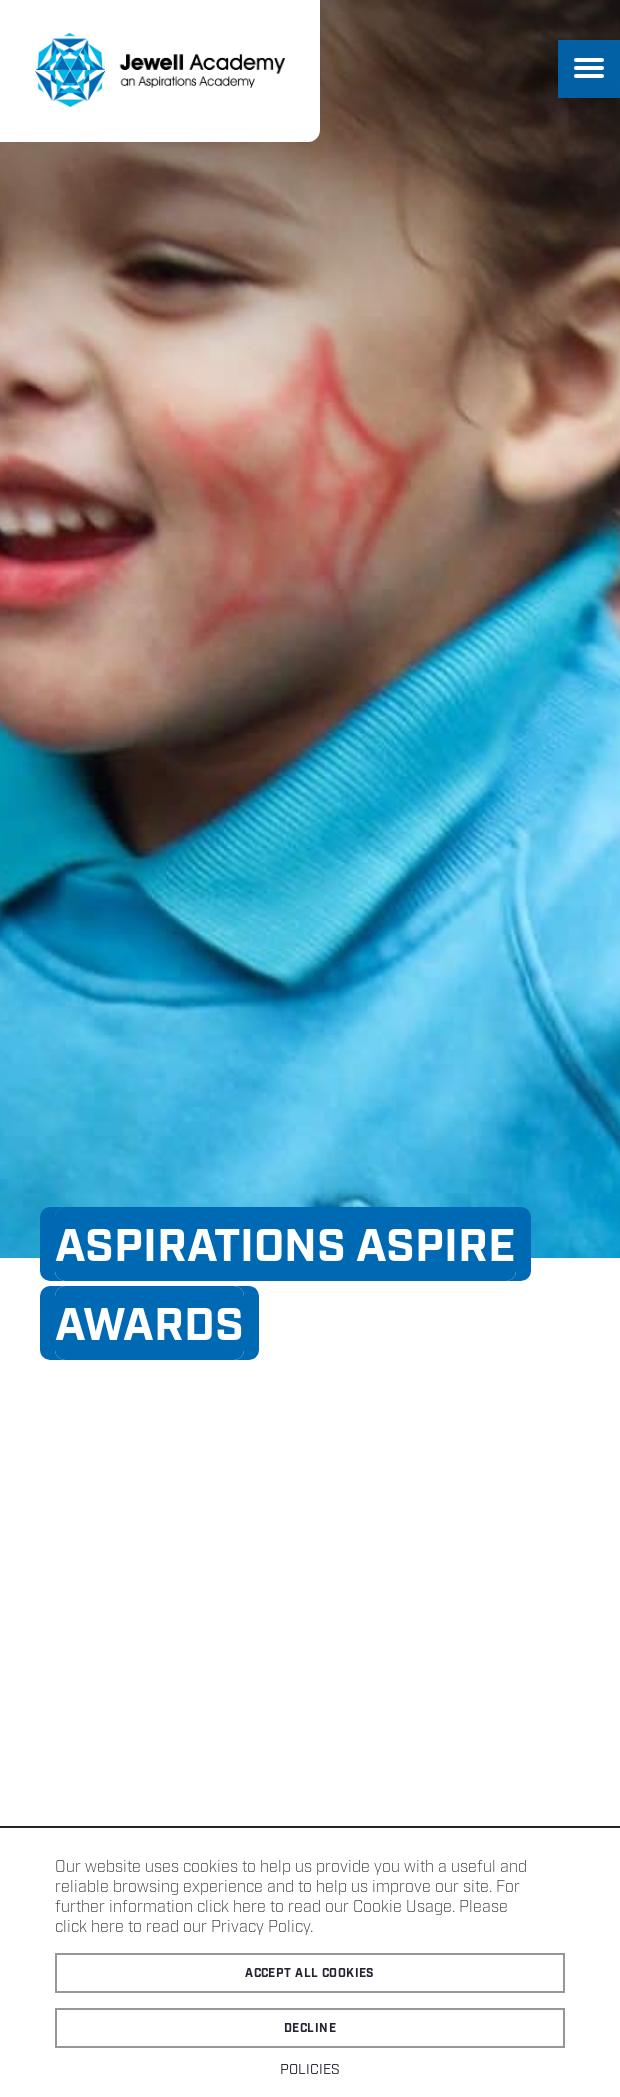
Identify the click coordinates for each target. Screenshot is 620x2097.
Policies (310, 2070)
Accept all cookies (310, 1973)
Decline (310, 2028)
